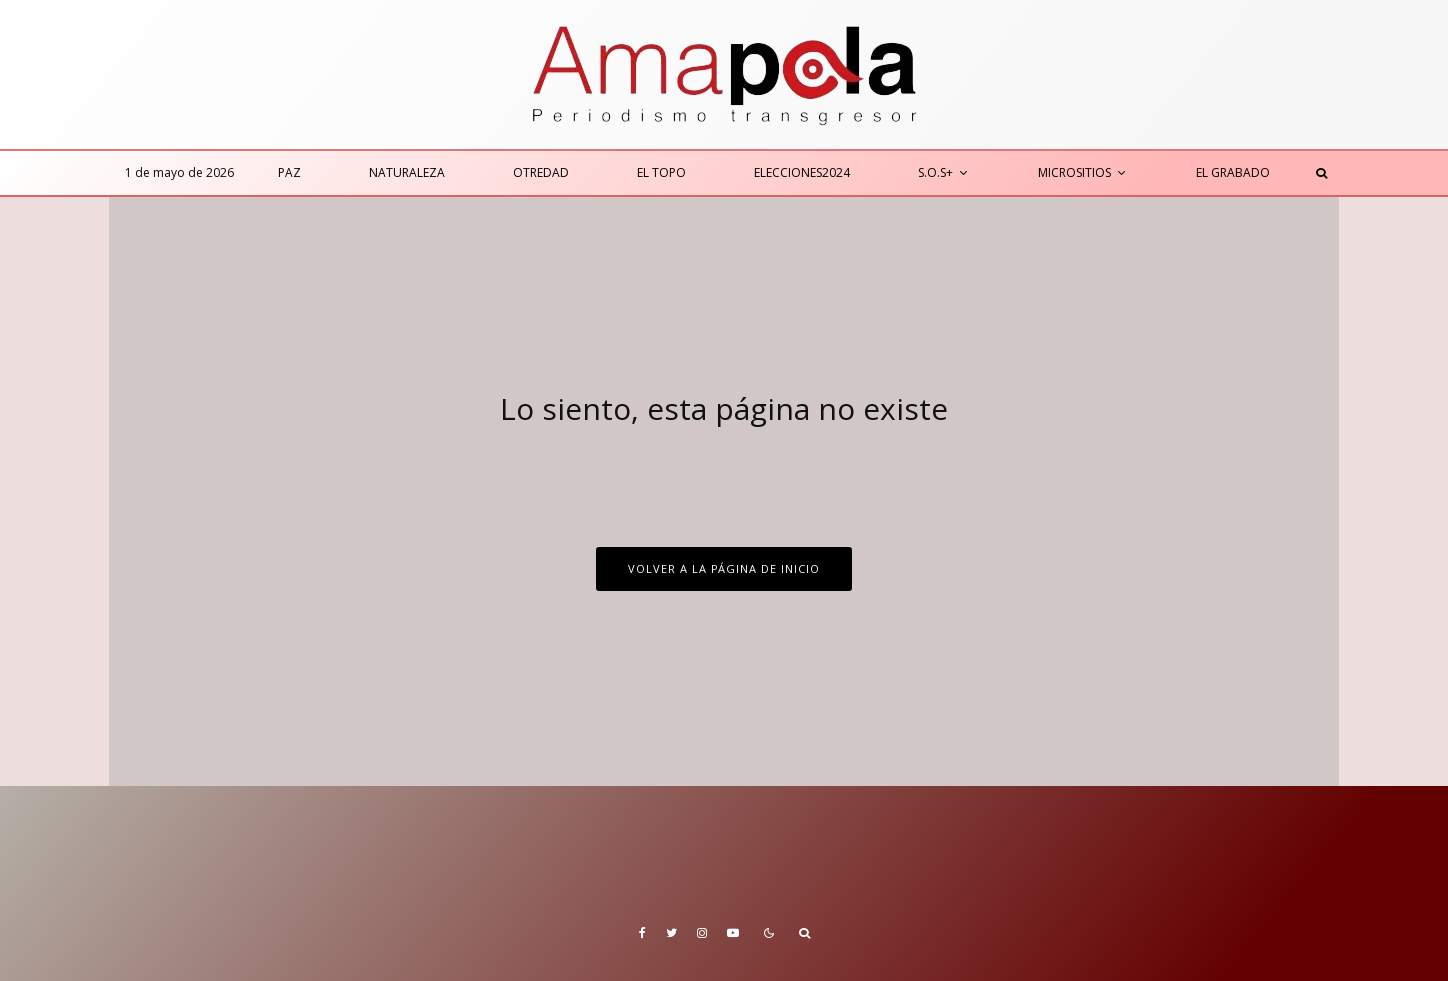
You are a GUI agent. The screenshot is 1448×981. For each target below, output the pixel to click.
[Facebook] (642, 933)
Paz (289, 172)
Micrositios (1074, 172)
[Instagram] (702, 933)
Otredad (541, 172)
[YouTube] (733, 933)
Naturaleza (407, 172)
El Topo (661, 172)
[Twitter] (671, 933)
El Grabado (1233, 172)
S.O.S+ (935, 172)
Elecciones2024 (802, 172)
